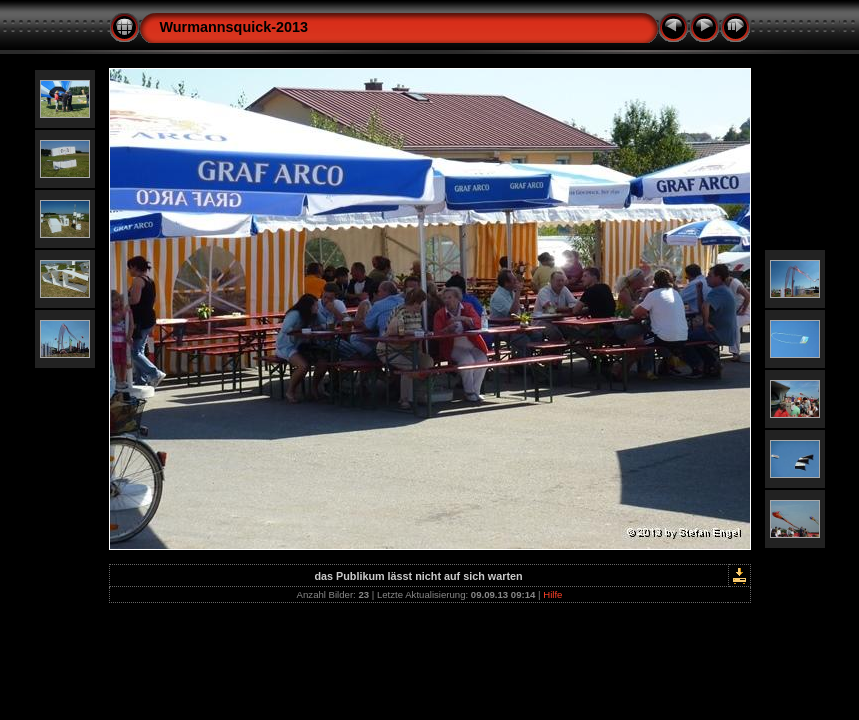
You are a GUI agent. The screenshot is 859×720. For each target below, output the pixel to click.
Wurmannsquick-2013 (234, 27)
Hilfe (552, 594)
